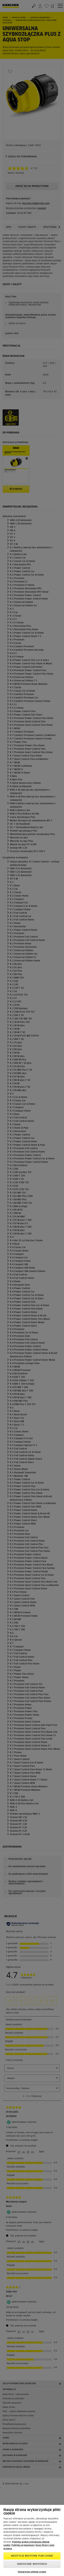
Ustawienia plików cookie (32, 2572)
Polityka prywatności (23, 2545)
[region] (32, 2540)
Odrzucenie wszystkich (32, 2564)
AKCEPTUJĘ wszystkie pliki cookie (32, 2556)
